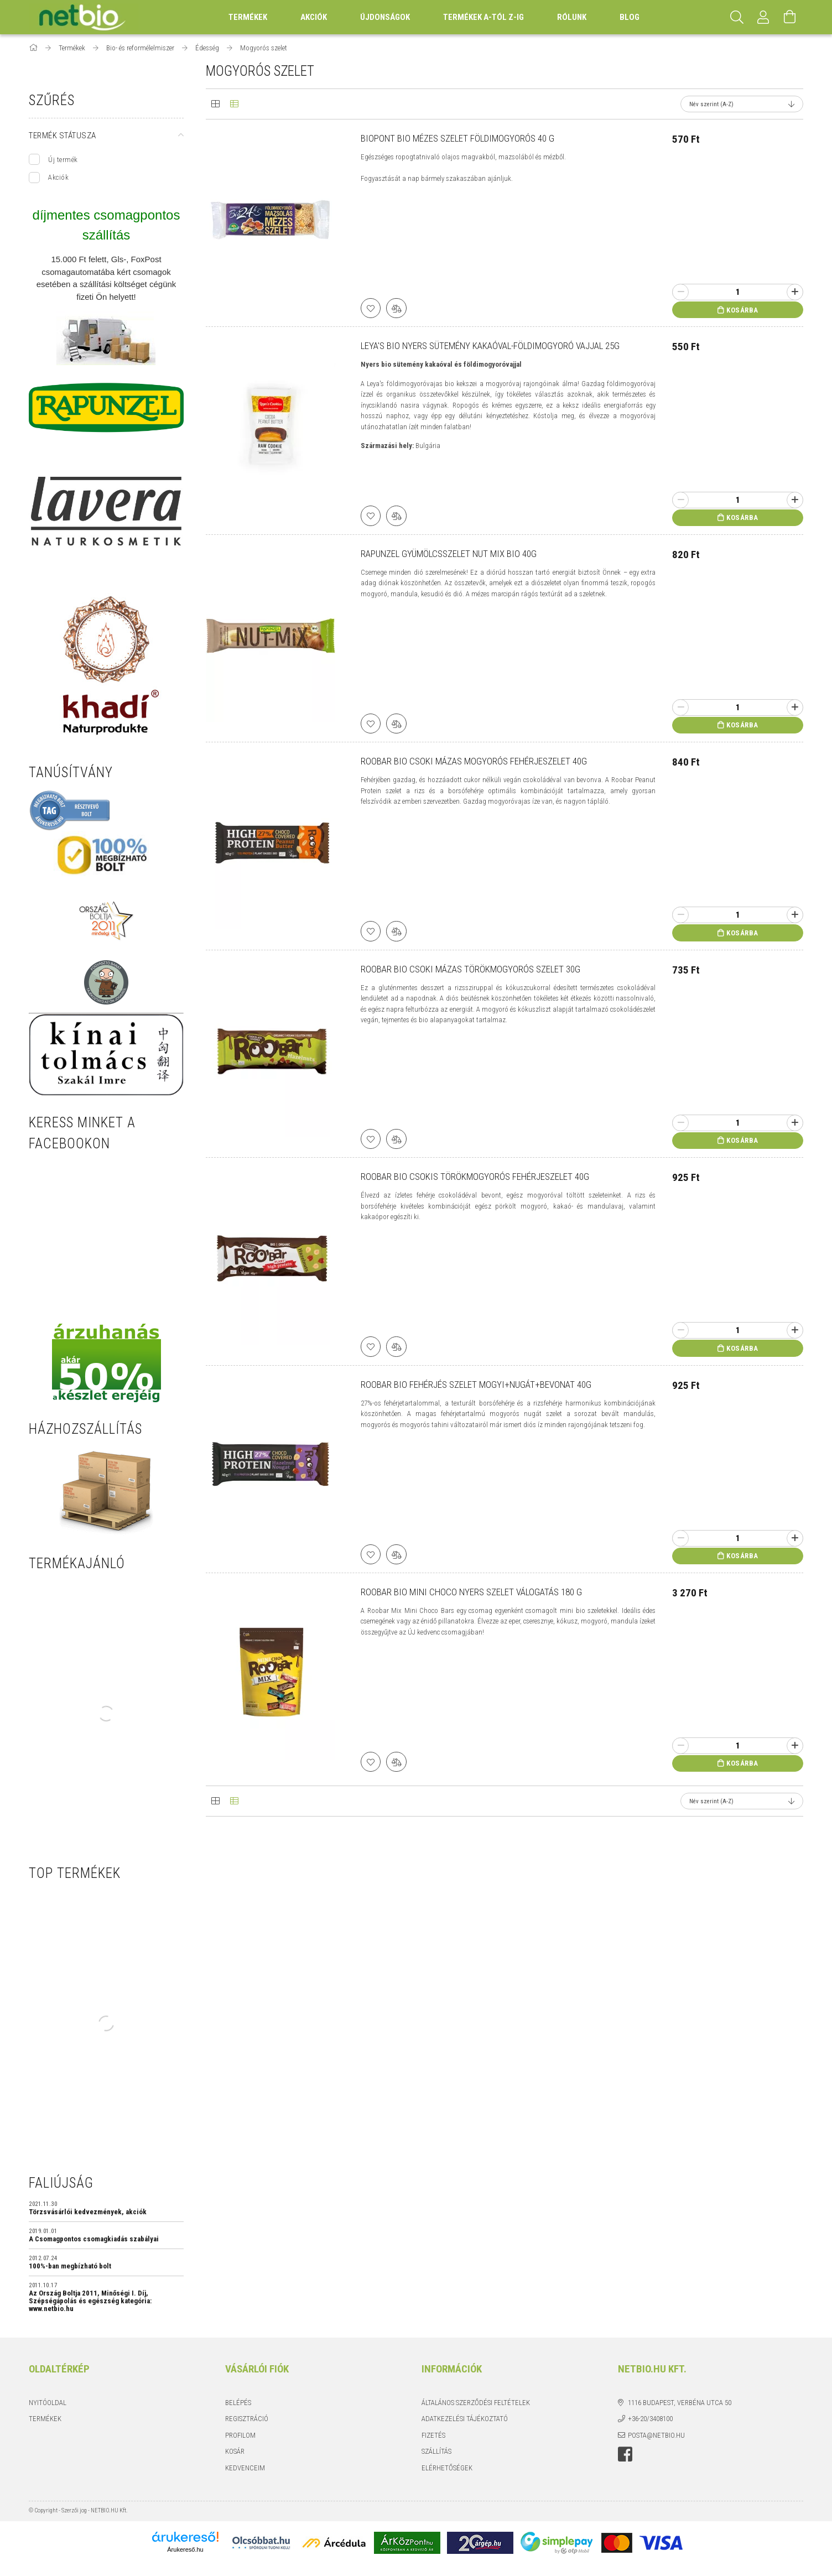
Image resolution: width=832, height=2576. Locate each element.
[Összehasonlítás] (399, 307)
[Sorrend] (742, 104)
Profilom (240, 2435)
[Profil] (763, 17)
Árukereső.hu (185, 2549)
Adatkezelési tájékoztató (465, 2418)
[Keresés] (737, 17)
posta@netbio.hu (656, 2435)
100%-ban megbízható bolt (70, 2266)
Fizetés (433, 2435)
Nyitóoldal (47, 2402)
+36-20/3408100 (650, 2418)
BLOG (629, 17)
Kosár (235, 2451)
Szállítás (436, 2451)
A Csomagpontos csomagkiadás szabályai (94, 2239)
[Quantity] (738, 292)
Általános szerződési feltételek (476, 2402)
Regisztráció (246, 2418)
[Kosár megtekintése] (790, 17)
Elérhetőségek (447, 2468)
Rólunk (571, 17)
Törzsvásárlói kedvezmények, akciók (88, 2212)
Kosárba (742, 310)
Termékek (45, 2418)
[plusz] (795, 292)
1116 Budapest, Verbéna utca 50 (679, 2402)
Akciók (58, 177)
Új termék (63, 159)
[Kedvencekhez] (372, 307)
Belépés (238, 2402)
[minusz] (680, 292)
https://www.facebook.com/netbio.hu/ (625, 2454)
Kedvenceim (245, 2468)
